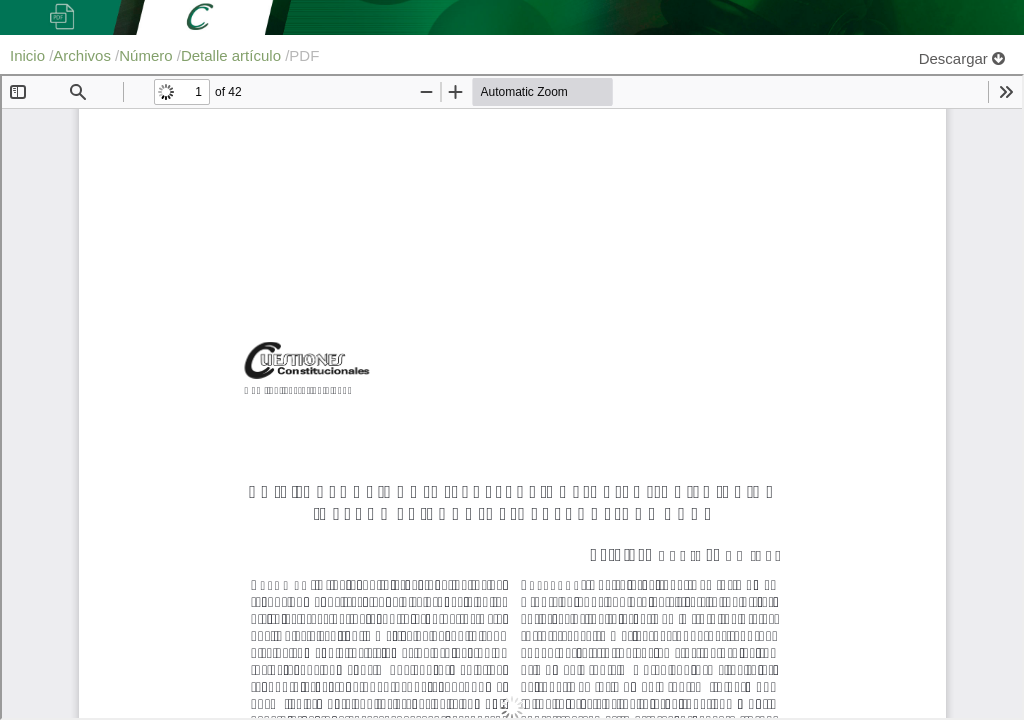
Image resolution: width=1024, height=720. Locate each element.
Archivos (84, 55)
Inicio (29, 55)
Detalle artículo (233, 55)
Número (148, 55)
